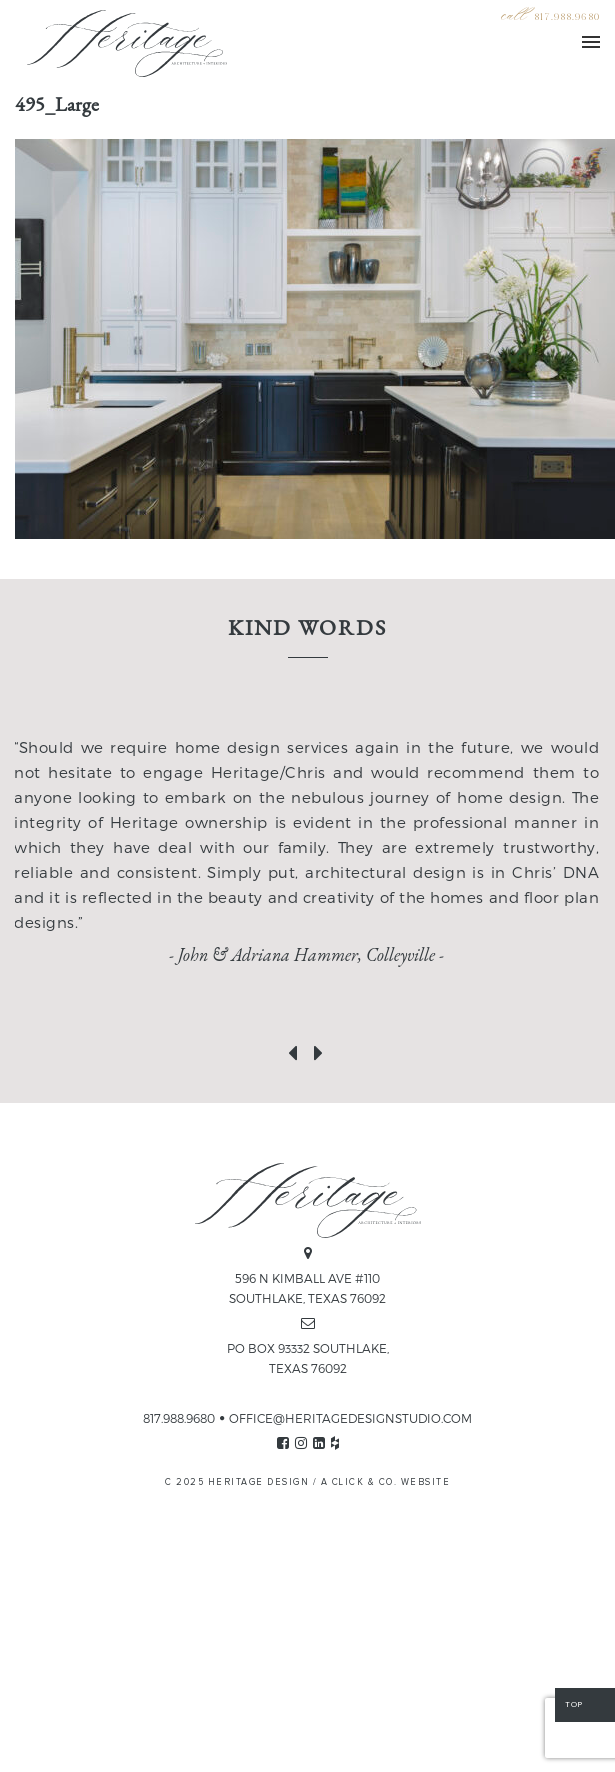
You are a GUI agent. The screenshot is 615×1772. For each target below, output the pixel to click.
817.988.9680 (567, 17)
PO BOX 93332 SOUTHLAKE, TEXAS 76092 (308, 1358)
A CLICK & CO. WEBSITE (386, 1482)
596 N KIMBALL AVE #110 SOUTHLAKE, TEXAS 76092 (307, 1288)
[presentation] (295, 1049)
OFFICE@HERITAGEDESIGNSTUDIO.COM (350, 1418)
